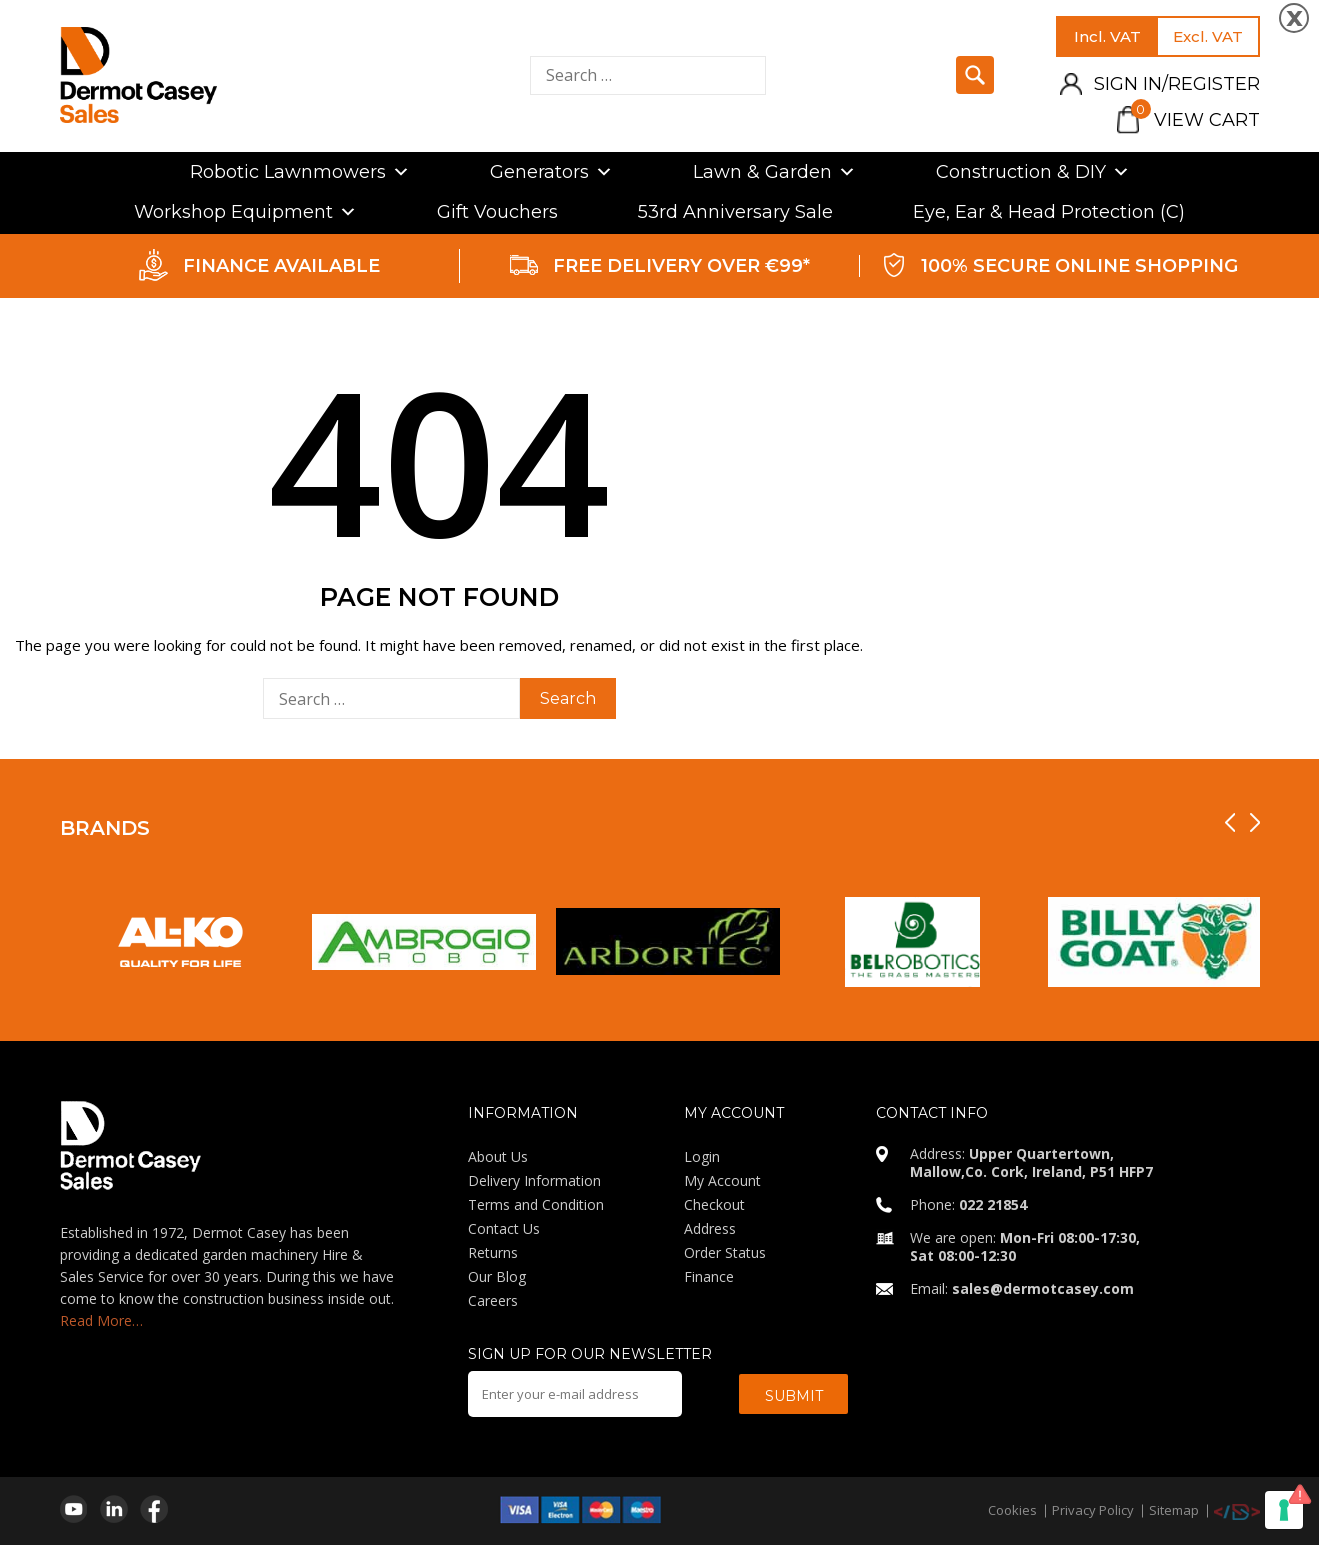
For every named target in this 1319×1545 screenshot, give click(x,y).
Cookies (1012, 1510)
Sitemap (1174, 1510)
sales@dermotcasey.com (1043, 1288)
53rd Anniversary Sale (735, 212)
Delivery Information (534, 1180)
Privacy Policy (1093, 1510)
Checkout (714, 1204)
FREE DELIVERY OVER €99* (681, 266)
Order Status (725, 1252)
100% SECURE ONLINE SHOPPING (1079, 266)
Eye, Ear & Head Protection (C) (1049, 212)
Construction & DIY (1033, 172)
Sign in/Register (1177, 84)
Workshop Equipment (245, 212)
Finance (709, 1276)
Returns (493, 1252)
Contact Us (504, 1228)
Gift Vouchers (497, 212)
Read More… (101, 1320)
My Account (722, 1180)
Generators (551, 172)
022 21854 (993, 1204)
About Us (498, 1156)
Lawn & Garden (774, 172)
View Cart (1195, 120)
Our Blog (497, 1276)
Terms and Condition (536, 1204)
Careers (493, 1300)
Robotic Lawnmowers (300, 172)
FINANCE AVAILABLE (281, 266)
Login (702, 1156)
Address (710, 1228)
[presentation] (1230, 822)
